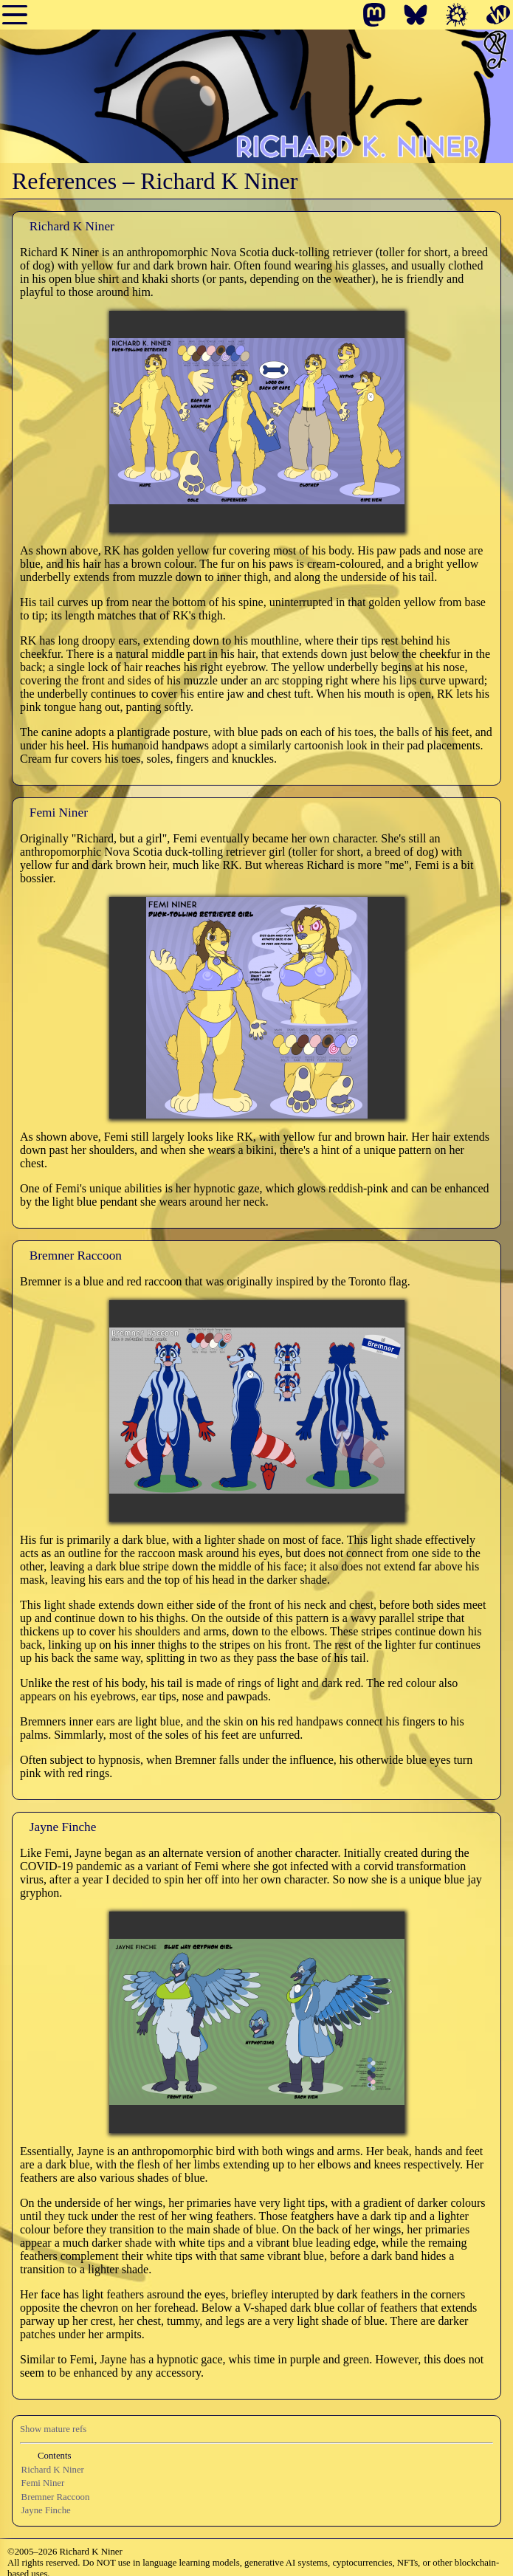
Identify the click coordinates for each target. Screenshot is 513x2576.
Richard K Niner (52, 2470)
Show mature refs (53, 2429)
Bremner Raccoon (55, 2497)
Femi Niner (43, 2483)
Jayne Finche (46, 2510)
